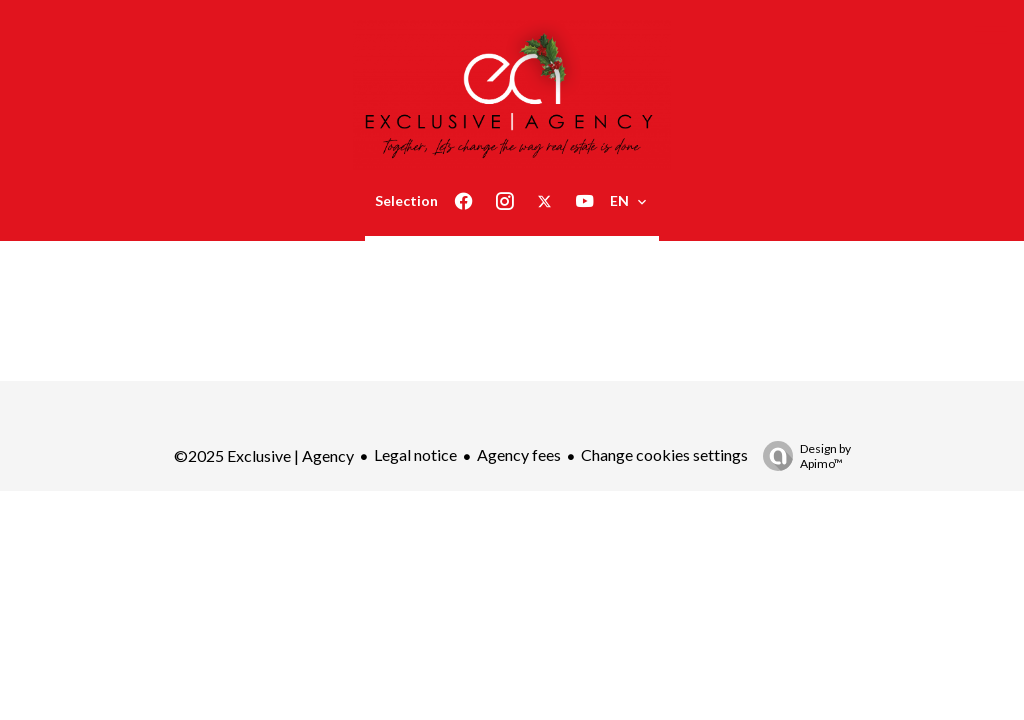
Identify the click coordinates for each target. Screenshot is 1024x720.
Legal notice (415, 454)
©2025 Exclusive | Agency (264, 455)
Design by (802, 456)
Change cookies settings (664, 454)
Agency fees (519, 454)
